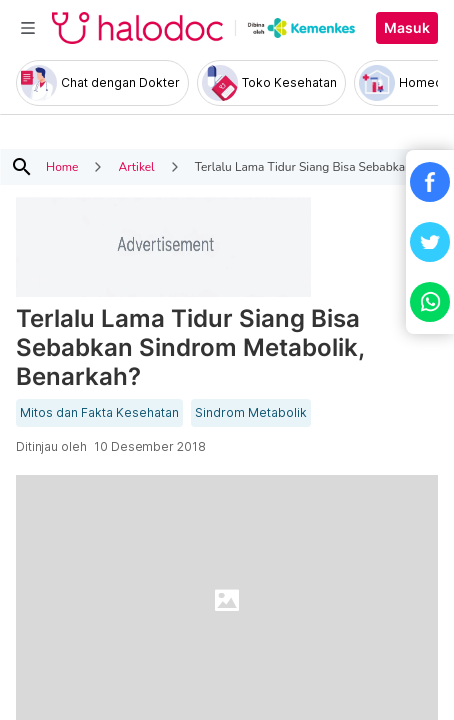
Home (62, 167)
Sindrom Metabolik (251, 413)
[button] (430, 182)
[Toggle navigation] (28, 28)
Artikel (136, 167)
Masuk (407, 28)
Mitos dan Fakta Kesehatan (99, 413)
